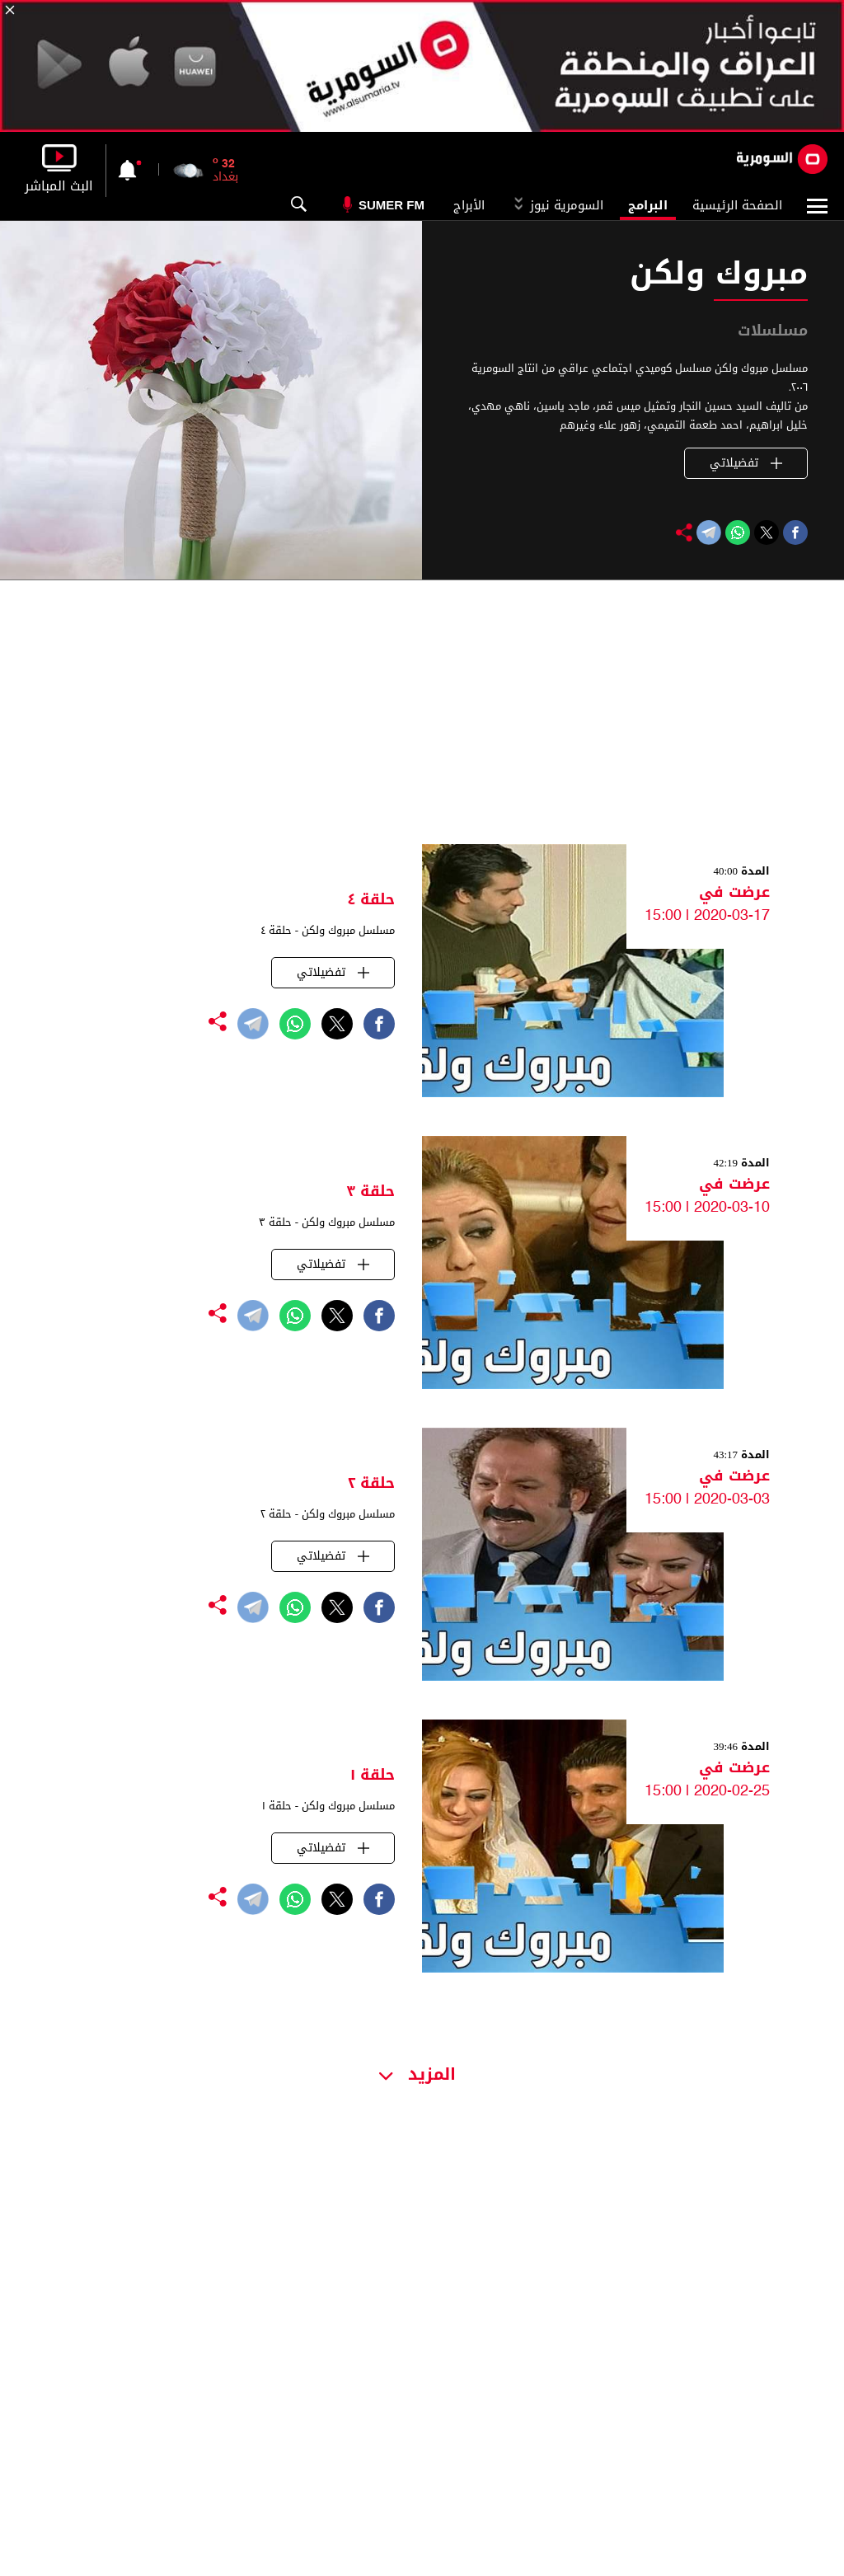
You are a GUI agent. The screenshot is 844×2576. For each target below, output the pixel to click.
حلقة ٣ (370, 1191)
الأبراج (469, 205)
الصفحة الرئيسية (737, 205)
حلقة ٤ (371, 899)
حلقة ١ (372, 1775)
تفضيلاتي (746, 463)
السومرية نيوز (556, 205)
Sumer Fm (391, 205)
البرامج (648, 205)
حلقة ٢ (371, 1483)
